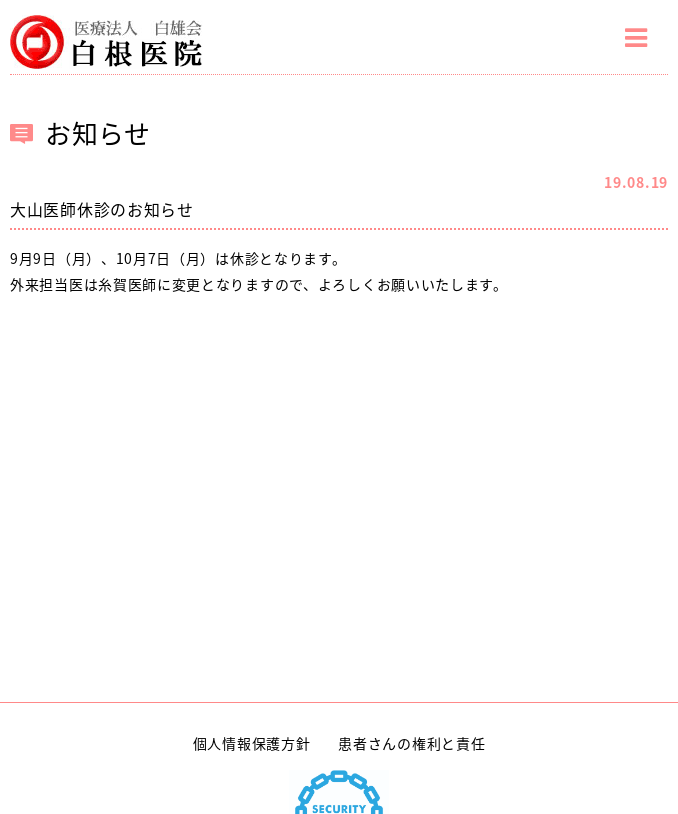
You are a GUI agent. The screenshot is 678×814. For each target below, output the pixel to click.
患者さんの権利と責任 (411, 743)
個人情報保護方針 (252, 743)
